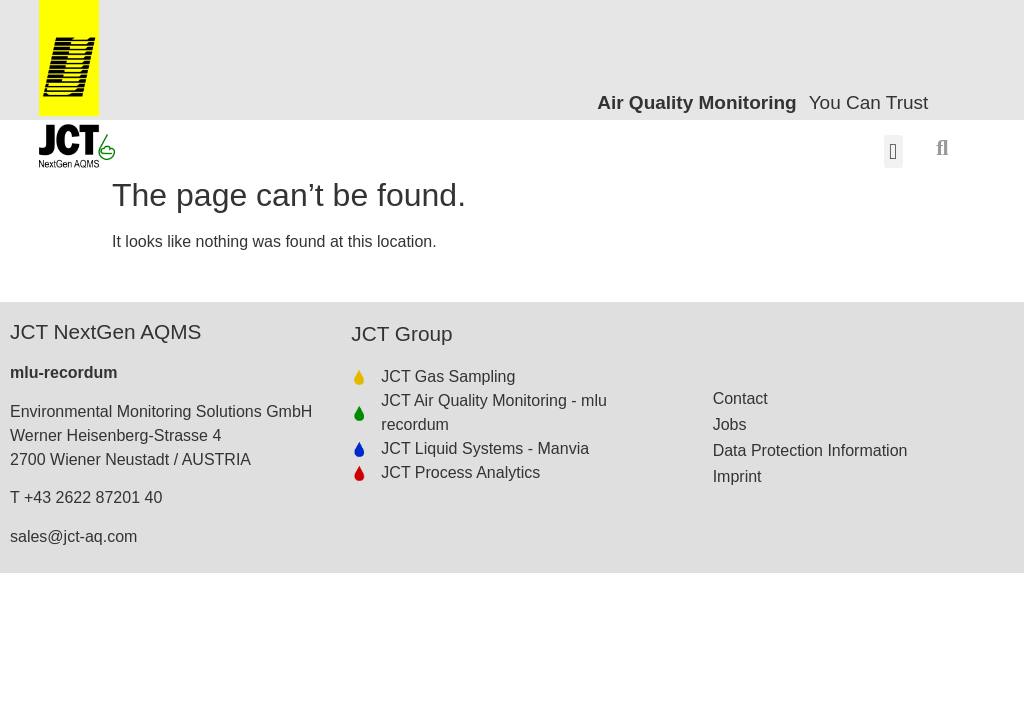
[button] (893, 151)
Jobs (730, 424)
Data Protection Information (810, 450)
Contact (740, 398)
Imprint (737, 476)
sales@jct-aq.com (73, 536)
